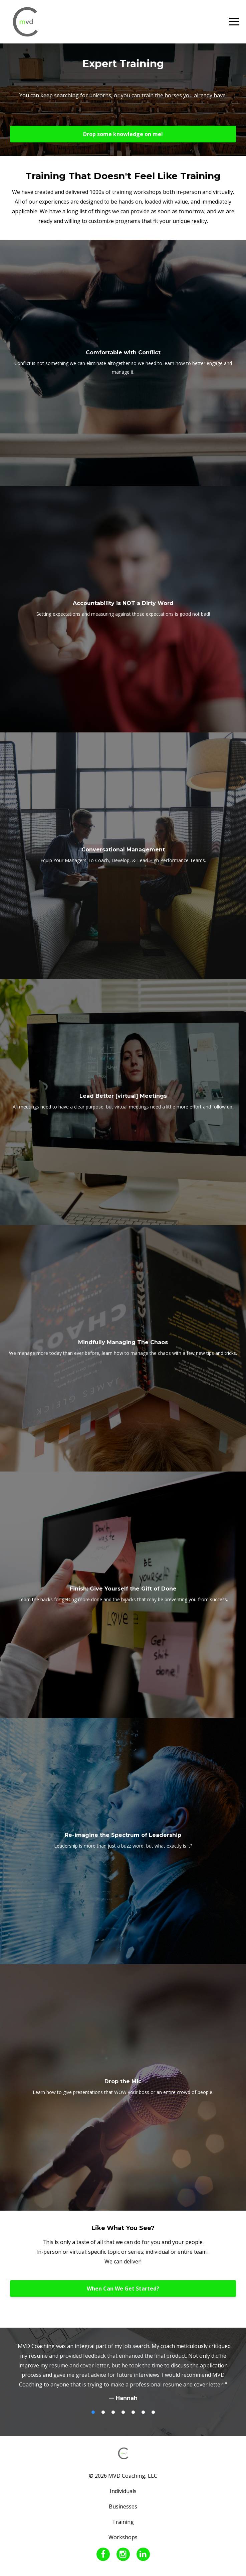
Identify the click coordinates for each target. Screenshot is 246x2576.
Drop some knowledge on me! (123, 134)
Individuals (123, 2491)
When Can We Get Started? (123, 2288)
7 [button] (153, 2412)
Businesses (123, 2506)
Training (123, 2522)
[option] (123, 2371)
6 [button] (143, 2412)
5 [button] (133, 2412)
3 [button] (113, 2412)
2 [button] (103, 2412)
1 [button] (93, 2412)
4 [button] (123, 2412)
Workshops (123, 2537)
